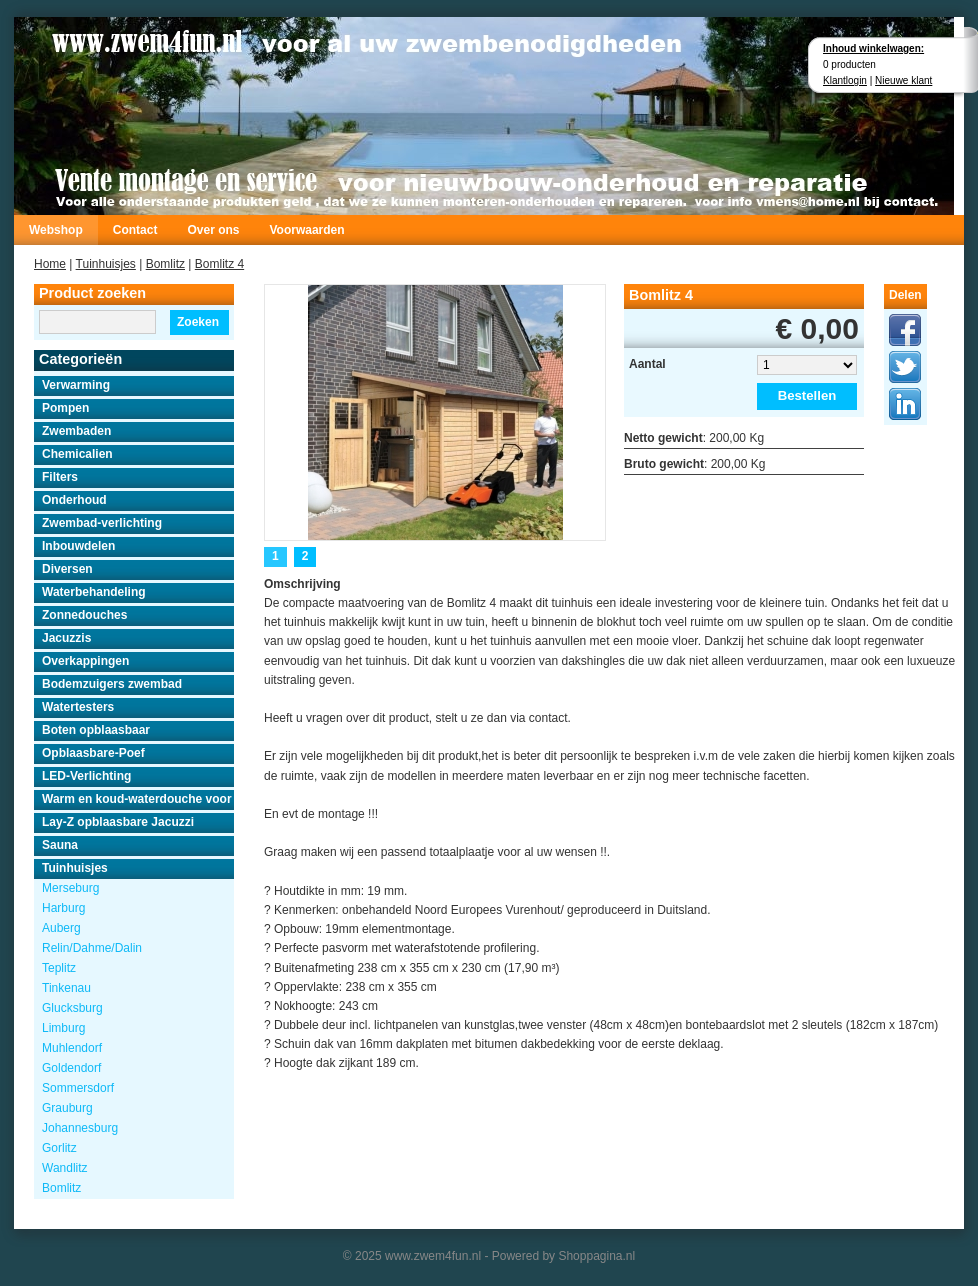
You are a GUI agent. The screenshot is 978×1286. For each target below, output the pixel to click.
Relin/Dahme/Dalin (92, 948)
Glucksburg (72, 1008)
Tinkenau (66, 988)
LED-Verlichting (86, 776)
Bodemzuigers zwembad (112, 684)
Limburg (63, 1028)
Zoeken (198, 322)
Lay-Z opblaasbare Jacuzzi (118, 822)
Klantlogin (845, 80)
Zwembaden (76, 431)
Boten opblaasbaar (96, 730)
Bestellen (807, 395)
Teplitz (59, 968)
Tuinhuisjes (106, 264)
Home (50, 264)
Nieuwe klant (903, 80)
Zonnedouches (84, 615)
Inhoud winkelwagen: (873, 48)
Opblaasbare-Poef (93, 753)
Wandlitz (65, 1168)
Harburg (63, 908)
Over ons (213, 230)
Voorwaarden (306, 230)
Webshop (56, 230)
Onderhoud (74, 500)
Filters (60, 477)
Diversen (67, 569)
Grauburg (67, 1108)
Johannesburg (80, 1128)
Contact (135, 230)
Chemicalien (77, 454)
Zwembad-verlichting (102, 523)
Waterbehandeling (94, 592)
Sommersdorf (78, 1088)
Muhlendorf (72, 1048)
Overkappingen (85, 661)
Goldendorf (71, 1068)
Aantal (647, 364)
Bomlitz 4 (219, 264)
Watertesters (78, 707)
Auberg (61, 928)
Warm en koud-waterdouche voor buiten (138, 799)
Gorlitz (59, 1148)
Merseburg (70, 888)
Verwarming (76, 385)
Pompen (65, 408)
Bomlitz (165, 264)
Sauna (60, 845)
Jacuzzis (66, 638)
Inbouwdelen (78, 546)
